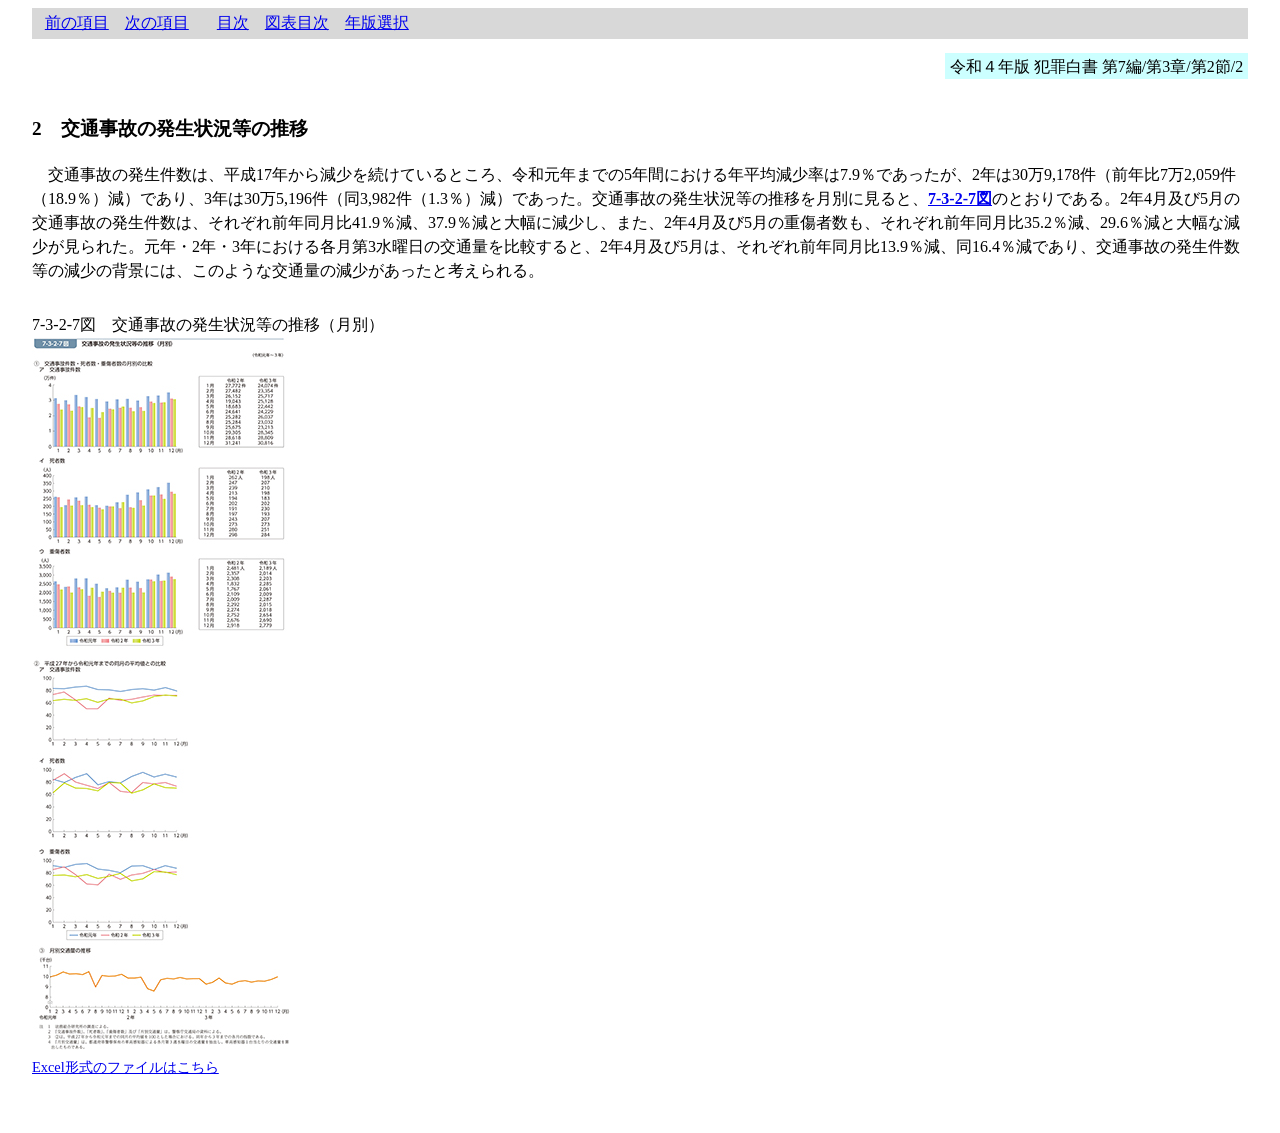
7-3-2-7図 (960, 198)
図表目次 (297, 22)
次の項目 (157, 22)
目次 (233, 22)
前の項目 (77, 22)
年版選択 (377, 22)
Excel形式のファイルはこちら (125, 1067)
